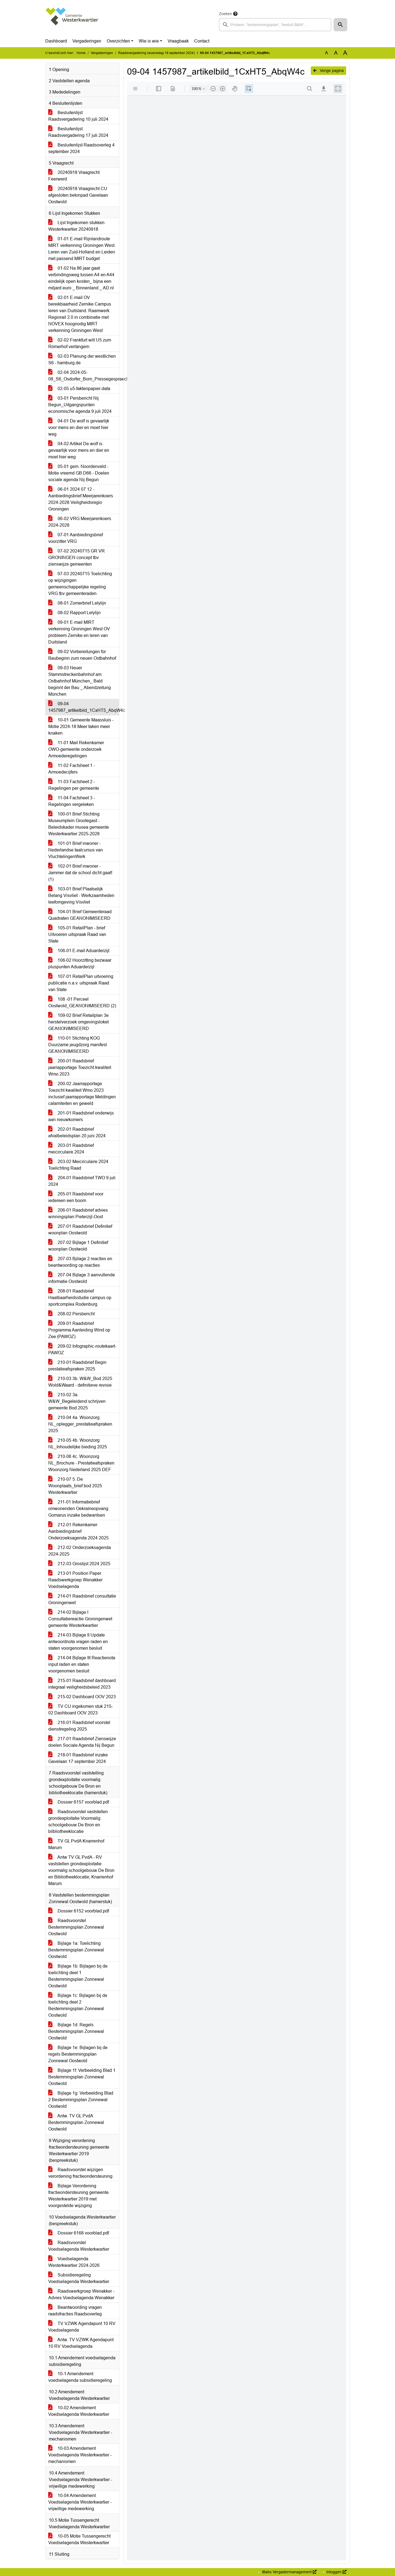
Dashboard (56, 41)
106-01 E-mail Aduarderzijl (78, 950)
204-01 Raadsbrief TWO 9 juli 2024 (81, 1181)
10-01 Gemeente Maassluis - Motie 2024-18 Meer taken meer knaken (81, 726)
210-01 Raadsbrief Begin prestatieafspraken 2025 (77, 1365)
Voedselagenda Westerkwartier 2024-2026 (74, 2262)
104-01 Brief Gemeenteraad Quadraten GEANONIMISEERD (80, 915)
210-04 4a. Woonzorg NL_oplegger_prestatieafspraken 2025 (80, 1424)
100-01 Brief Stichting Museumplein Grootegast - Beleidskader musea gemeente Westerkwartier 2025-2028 (78, 824)
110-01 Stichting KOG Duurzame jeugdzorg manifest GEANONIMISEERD (77, 1045)
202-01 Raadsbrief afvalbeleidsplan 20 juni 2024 (77, 1132)
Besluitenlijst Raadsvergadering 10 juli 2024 (78, 116)
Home (81, 53)
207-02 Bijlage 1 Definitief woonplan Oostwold (78, 1245)
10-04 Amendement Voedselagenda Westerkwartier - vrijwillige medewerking (80, 2502)
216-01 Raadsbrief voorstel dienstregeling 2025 (79, 1725)
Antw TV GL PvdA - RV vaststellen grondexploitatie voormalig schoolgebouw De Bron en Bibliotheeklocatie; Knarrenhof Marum (81, 1870)
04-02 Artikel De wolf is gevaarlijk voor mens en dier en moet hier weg (78, 450)
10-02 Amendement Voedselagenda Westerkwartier (78, 2411)
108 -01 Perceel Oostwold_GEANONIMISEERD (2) (82, 1002)
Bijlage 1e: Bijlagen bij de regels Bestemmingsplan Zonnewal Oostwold (78, 2054)
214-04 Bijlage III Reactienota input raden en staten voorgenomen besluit (81, 1664)
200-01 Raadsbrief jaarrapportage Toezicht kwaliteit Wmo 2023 (79, 1067)
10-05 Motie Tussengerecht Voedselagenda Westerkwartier (79, 2539)
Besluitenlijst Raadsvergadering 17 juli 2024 (78, 132)
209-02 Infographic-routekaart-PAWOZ (82, 1349)
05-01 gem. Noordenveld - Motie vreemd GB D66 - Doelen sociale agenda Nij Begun (78, 473)
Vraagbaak (178, 41)
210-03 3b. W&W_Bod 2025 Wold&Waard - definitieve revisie (80, 1381)
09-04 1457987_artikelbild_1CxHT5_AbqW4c (83, 707)
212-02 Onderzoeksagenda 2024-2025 (79, 1550)
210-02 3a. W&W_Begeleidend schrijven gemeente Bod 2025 (77, 1401)
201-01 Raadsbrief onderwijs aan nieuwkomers (81, 1116)
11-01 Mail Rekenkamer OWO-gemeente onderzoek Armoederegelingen (76, 749)
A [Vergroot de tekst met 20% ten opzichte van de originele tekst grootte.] (336, 53)
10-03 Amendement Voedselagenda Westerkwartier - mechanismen (80, 2455)
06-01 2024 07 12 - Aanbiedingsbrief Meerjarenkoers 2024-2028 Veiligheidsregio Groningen (80, 499)
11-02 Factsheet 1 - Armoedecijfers (71, 768)
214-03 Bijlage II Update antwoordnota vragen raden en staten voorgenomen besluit (78, 1641)
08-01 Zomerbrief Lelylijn (77, 603)
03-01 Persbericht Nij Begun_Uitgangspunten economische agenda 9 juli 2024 (80, 405)
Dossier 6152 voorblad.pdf (78, 1911)
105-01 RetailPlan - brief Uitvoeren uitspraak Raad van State (77, 934)
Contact (201, 41)
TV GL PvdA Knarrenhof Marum (76, 1844)
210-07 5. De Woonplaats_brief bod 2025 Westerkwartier (75, 1486)
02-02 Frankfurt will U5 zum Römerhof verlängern (79, 343)
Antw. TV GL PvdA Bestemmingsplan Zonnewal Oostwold (76, 2122)
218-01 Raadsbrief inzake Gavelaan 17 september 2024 (78, 1758)
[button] (340, 24)
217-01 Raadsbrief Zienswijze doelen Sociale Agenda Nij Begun (82, 1742)
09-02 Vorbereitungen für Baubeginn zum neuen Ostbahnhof (82, 655)
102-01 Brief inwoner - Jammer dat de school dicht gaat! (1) (80, 873)
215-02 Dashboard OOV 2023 (82, 1696)
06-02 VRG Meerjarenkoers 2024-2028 (79, 521)
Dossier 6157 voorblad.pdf (78, 1802)
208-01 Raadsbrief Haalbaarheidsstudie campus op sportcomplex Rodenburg (79, 1298)
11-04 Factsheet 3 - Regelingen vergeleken (71, 801)
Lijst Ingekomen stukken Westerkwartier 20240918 (76, 226)
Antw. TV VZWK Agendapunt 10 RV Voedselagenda (81, 2343)
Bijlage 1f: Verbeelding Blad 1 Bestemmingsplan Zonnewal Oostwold (81, 2077)
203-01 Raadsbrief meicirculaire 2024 (71, 1148)
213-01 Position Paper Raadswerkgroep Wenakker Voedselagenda (75, 1580)
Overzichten (118, 41)
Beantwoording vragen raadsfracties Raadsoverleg (75, 2310)
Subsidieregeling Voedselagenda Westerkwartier (78, 2278)
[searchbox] (275, 24)
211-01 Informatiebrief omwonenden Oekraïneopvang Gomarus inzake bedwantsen (78, 1508)
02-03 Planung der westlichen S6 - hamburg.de (82, 359)
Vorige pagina (328, 70)
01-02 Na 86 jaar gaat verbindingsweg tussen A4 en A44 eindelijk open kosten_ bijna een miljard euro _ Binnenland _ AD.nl (81, 278)
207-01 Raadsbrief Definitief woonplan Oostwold (80, 1229)
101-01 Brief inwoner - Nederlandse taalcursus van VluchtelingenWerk (75, 850)
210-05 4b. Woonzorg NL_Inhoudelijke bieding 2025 (77, 1443)
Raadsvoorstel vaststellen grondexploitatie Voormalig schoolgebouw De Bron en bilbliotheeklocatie (78, 1821)
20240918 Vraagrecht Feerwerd (74, 175)
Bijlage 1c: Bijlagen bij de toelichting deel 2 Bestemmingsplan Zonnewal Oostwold (77, 2005)
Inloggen (335, 2572)
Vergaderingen (86, 41)
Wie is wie (149, 41)
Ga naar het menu (1, 3)
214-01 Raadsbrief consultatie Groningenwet (82, 1599)
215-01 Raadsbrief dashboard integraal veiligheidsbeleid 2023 (82, 1683)
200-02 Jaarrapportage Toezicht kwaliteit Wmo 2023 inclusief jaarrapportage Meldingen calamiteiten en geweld (82, 1093)
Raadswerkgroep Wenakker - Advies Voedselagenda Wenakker (81, 2294)
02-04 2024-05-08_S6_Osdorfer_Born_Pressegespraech (83, 375)
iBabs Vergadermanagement (289, 2572)
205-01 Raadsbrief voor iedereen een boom (75, 1197)
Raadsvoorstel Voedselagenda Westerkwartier (78, 2245)
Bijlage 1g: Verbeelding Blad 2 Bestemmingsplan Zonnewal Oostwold (80, 2100)
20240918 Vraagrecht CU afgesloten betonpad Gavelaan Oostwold (78, 195)
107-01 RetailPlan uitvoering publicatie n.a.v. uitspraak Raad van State (80, 983)
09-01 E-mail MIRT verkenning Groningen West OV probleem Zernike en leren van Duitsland (79, 632)
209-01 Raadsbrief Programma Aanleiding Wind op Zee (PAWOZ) (79, 1330)
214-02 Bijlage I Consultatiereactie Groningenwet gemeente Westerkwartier (80, 1619)
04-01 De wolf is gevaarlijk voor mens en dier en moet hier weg (78, 427)
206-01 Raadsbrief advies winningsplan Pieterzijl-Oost (78, 1213)
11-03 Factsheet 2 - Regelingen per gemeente (73, 785)
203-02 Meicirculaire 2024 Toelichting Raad (78, 1164)
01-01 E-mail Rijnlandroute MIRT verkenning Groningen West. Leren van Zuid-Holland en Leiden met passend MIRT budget (81, 248)
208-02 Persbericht (71, 1313)
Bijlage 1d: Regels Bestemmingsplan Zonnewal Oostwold (76, 2031)
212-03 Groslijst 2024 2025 (79, 1563)
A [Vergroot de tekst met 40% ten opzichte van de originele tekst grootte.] (345, 53)
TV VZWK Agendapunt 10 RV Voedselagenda (81, 2326)
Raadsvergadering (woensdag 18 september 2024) (156, 53)
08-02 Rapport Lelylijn (74, 612)
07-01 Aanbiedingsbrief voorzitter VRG (75, 538)
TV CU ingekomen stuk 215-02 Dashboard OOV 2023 (80, 1709)
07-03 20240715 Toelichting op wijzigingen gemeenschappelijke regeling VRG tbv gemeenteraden (80, 583)
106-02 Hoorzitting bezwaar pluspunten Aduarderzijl (79, 963)
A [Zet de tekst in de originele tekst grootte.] (326, 52)
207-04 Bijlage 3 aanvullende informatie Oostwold (81, 1278)
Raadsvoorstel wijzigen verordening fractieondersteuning (80, 2173)
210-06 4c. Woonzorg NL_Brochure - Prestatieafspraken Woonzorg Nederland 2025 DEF (81, 1463)
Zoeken (225, 14)
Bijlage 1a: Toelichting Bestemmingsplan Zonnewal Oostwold (76, 1950)
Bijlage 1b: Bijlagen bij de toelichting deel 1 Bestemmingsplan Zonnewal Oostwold (78, 1976)
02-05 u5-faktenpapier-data (79, 388)
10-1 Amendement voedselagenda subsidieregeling (80, 2377)
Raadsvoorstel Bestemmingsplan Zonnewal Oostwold (76, 1927)
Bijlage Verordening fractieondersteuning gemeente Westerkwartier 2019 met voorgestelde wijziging (78, 2195)
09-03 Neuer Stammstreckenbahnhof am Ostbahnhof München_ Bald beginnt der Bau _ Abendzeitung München (79, 680)
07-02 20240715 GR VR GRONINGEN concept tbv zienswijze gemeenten (76, 557)
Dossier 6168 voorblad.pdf (78, 2233)
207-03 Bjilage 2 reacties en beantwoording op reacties (80, 1262)
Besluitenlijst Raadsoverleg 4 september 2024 (81, 148)
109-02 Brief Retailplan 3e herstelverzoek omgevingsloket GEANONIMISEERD (78, 1022)
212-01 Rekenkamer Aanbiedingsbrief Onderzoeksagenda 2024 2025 (78, 1531)
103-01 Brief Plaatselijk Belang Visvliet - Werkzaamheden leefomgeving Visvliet (81, 895)
